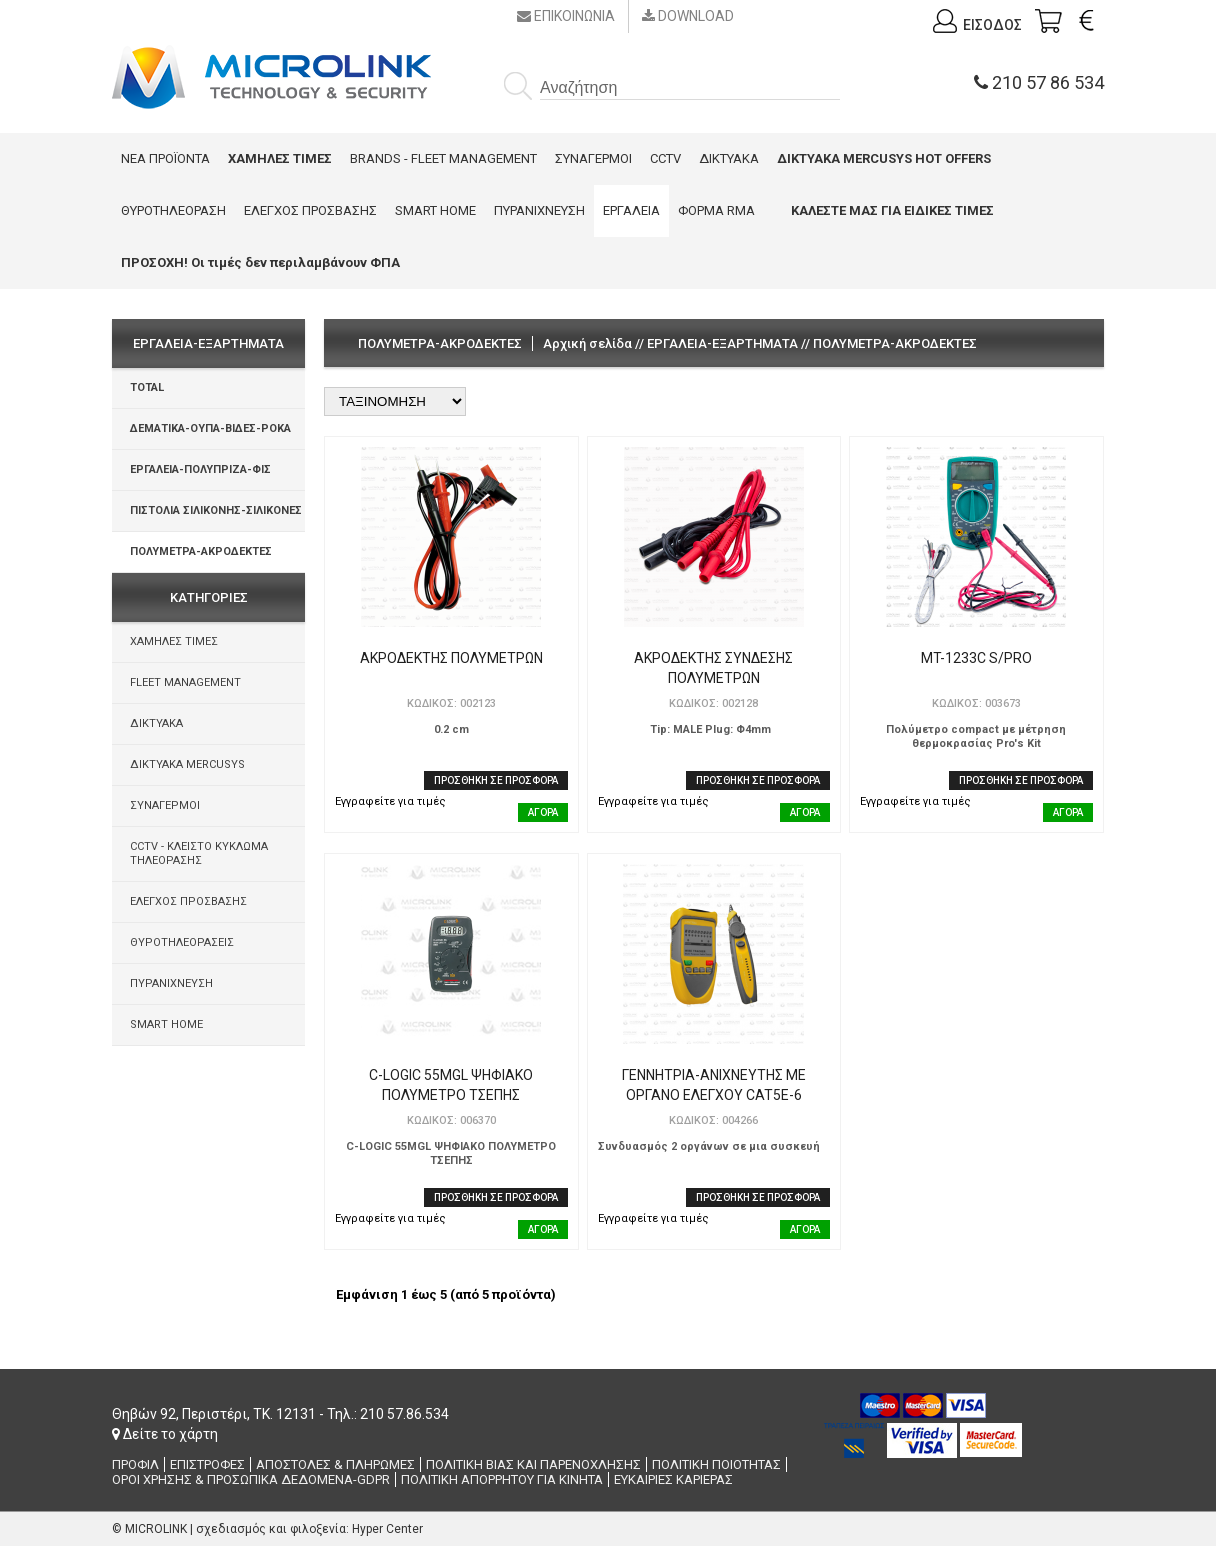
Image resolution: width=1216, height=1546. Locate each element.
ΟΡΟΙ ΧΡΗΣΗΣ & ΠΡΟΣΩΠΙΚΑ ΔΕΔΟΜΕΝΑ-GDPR (251, 1479)
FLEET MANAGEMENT (185, 682)
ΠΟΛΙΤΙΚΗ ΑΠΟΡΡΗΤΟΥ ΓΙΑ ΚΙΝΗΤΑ (502, 1479)
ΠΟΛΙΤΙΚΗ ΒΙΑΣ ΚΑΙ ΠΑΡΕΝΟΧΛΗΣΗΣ (533, 1464)
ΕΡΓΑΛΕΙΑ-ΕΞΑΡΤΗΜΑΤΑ (722, 343)
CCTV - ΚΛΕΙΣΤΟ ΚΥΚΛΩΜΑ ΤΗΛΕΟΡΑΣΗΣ (199, 853)
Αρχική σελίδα (587, 343)
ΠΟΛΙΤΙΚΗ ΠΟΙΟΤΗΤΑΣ (716, 1464)
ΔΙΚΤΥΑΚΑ (729, 158)
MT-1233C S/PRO (976, 658)
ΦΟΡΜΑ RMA (716, 210)
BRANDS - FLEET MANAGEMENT (443, 158)
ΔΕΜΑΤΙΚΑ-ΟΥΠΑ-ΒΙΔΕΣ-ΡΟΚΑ (210, 428)
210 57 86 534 (1039, 82)
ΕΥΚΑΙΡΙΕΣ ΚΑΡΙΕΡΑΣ (673, 1479)
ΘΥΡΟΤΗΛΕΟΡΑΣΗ (173, 210)
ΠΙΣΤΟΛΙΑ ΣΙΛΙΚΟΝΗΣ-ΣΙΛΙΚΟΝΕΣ (216, 510)
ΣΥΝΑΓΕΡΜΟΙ (593, 158)
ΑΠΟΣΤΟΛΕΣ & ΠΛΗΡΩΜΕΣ (335, 1464)
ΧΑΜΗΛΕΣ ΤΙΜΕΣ (174, 641)
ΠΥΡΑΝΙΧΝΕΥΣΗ (539, 210)
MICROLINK (156, 1529)
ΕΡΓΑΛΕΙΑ (631, 210)
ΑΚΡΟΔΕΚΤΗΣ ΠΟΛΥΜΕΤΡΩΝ (451, 658)
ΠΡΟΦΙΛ (135, 1464)
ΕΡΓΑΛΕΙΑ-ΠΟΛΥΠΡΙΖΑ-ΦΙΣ (200, 469)
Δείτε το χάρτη (165, 1434)
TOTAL (147, 387)
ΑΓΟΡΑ (543, 812)
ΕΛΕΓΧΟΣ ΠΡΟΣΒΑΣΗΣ (310, 210)
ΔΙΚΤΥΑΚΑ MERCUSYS (187, 764)
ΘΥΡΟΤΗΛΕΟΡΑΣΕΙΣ (182, 942)
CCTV (665, 158)
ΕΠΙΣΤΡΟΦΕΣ (207, 1464)
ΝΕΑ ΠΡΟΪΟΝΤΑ (165, 158)
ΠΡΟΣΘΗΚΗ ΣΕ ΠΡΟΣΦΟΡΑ (496, 780)
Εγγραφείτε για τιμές (390, 801)
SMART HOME (435, 210)
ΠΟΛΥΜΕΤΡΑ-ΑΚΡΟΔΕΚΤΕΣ (201, 551)
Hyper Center (387, 1529)
